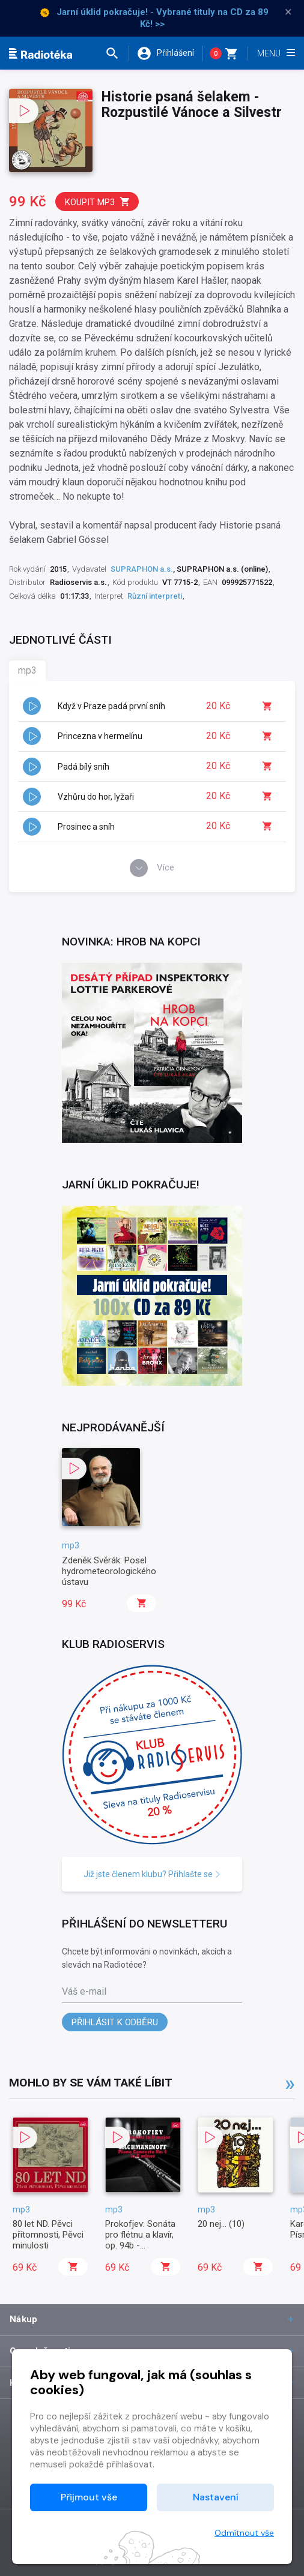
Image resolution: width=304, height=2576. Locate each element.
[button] (117, 53)
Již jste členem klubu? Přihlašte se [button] (152, 1874)
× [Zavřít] (288, 12)
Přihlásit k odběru (114, 2022)
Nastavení (216, 2497)
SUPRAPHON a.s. (142, 569)
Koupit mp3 (97, 202)
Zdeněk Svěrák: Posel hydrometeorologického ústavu (109, 1571)
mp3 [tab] (27, 670)
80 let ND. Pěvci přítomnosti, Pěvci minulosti (48, 2234)
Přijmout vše (89, 2497)
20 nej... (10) (221, 2223)
